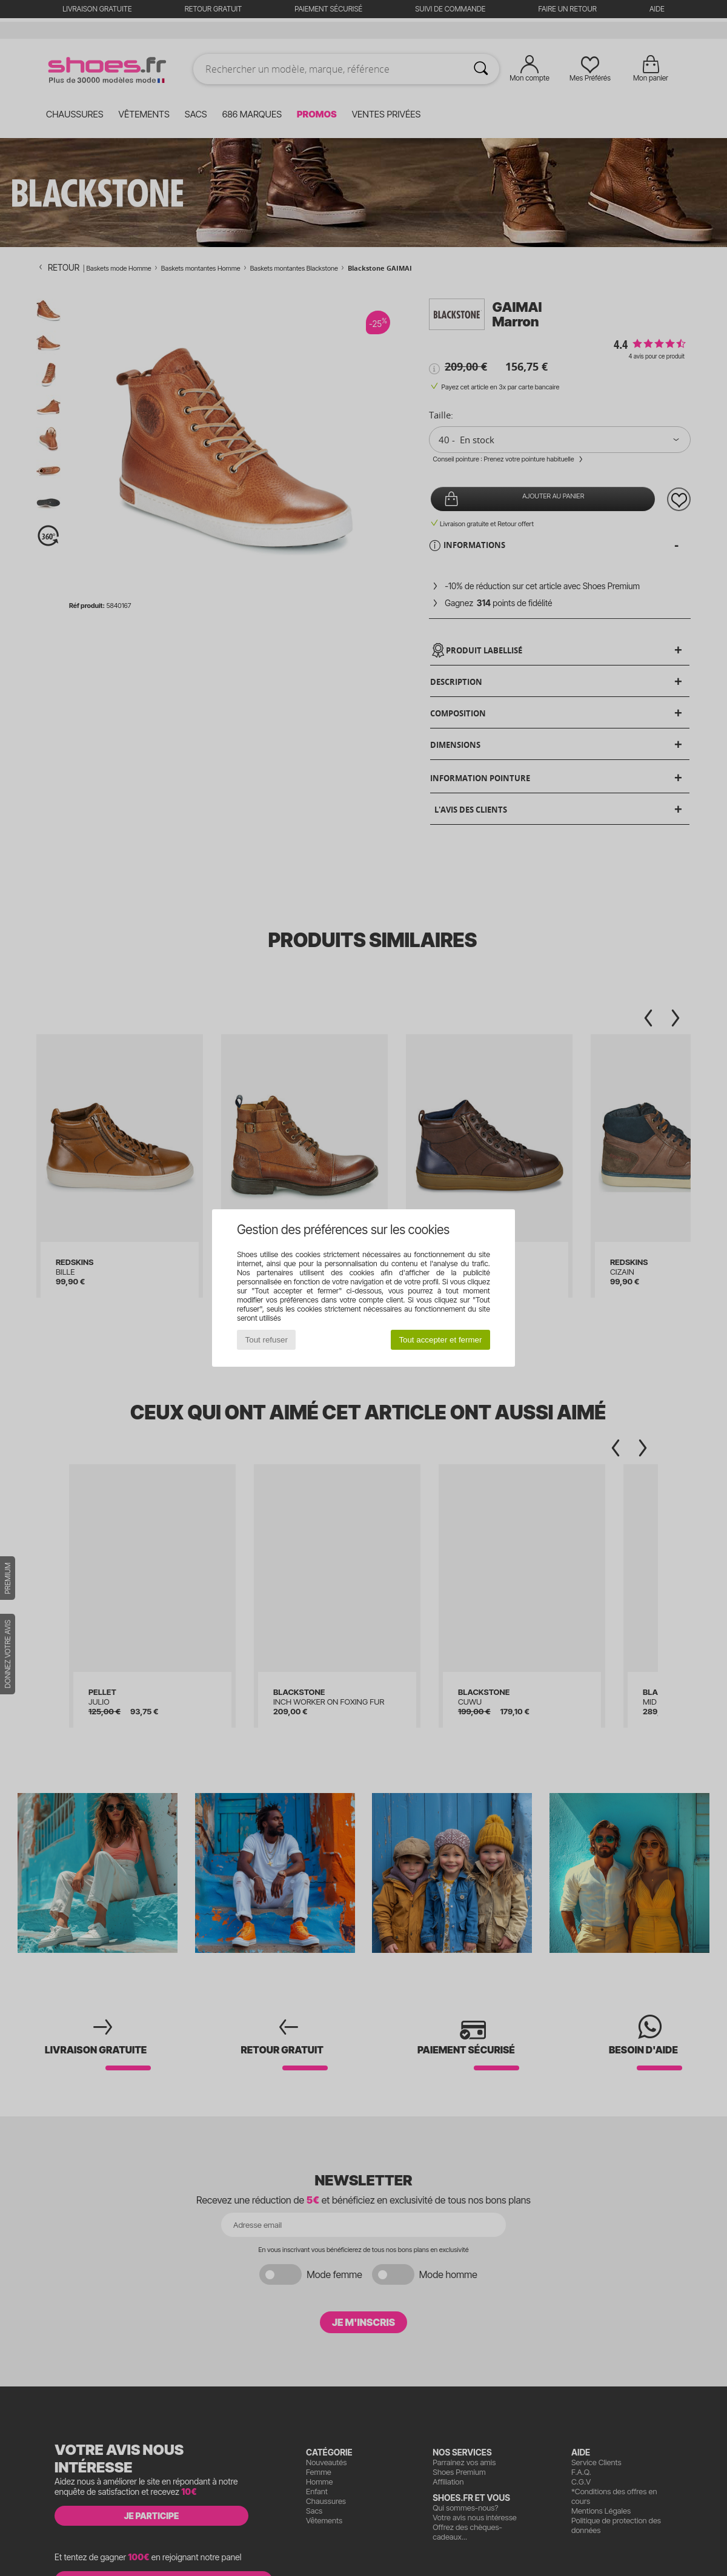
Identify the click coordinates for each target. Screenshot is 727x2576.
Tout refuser (266, 1339)
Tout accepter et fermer (440, 1339)
